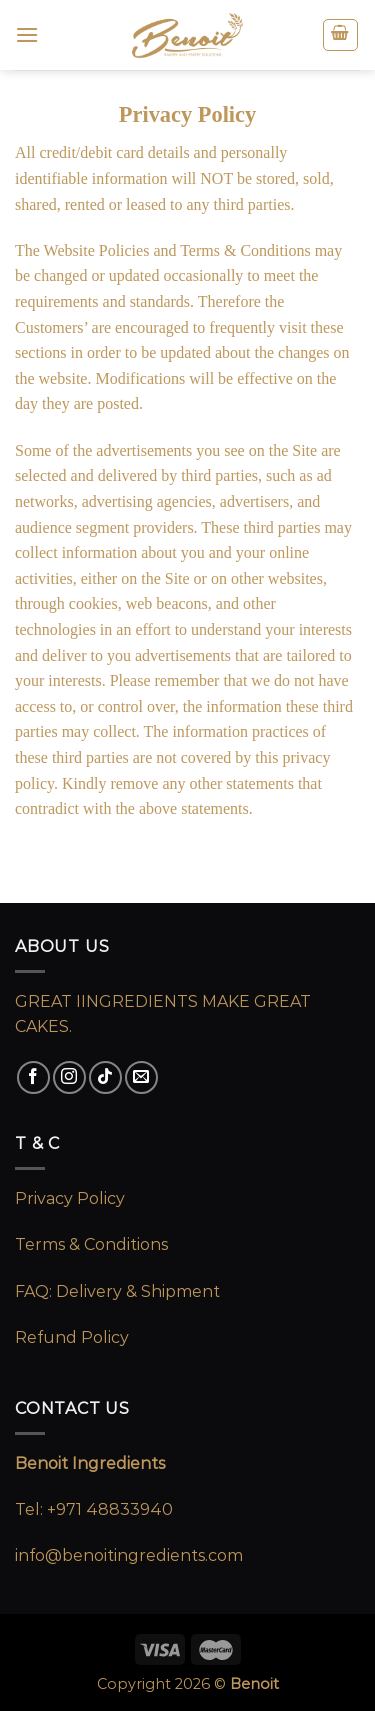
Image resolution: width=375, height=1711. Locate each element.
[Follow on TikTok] (105, 1077)
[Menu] (27, 34)
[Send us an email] (141, 1077)
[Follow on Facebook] (33, 1077)
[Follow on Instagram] (69, 1077)
